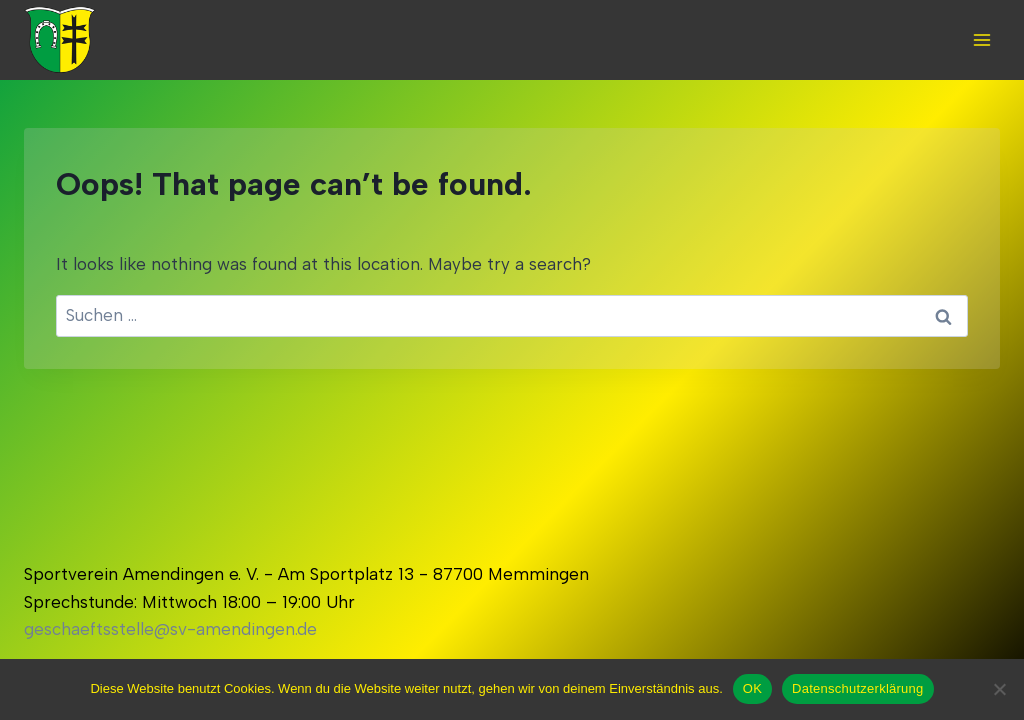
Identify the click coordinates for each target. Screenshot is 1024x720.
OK (752, 688)
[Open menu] (981, 39)
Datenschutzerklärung (857, 688)
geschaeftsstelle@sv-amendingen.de (170, 629)
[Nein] (999, 689)
